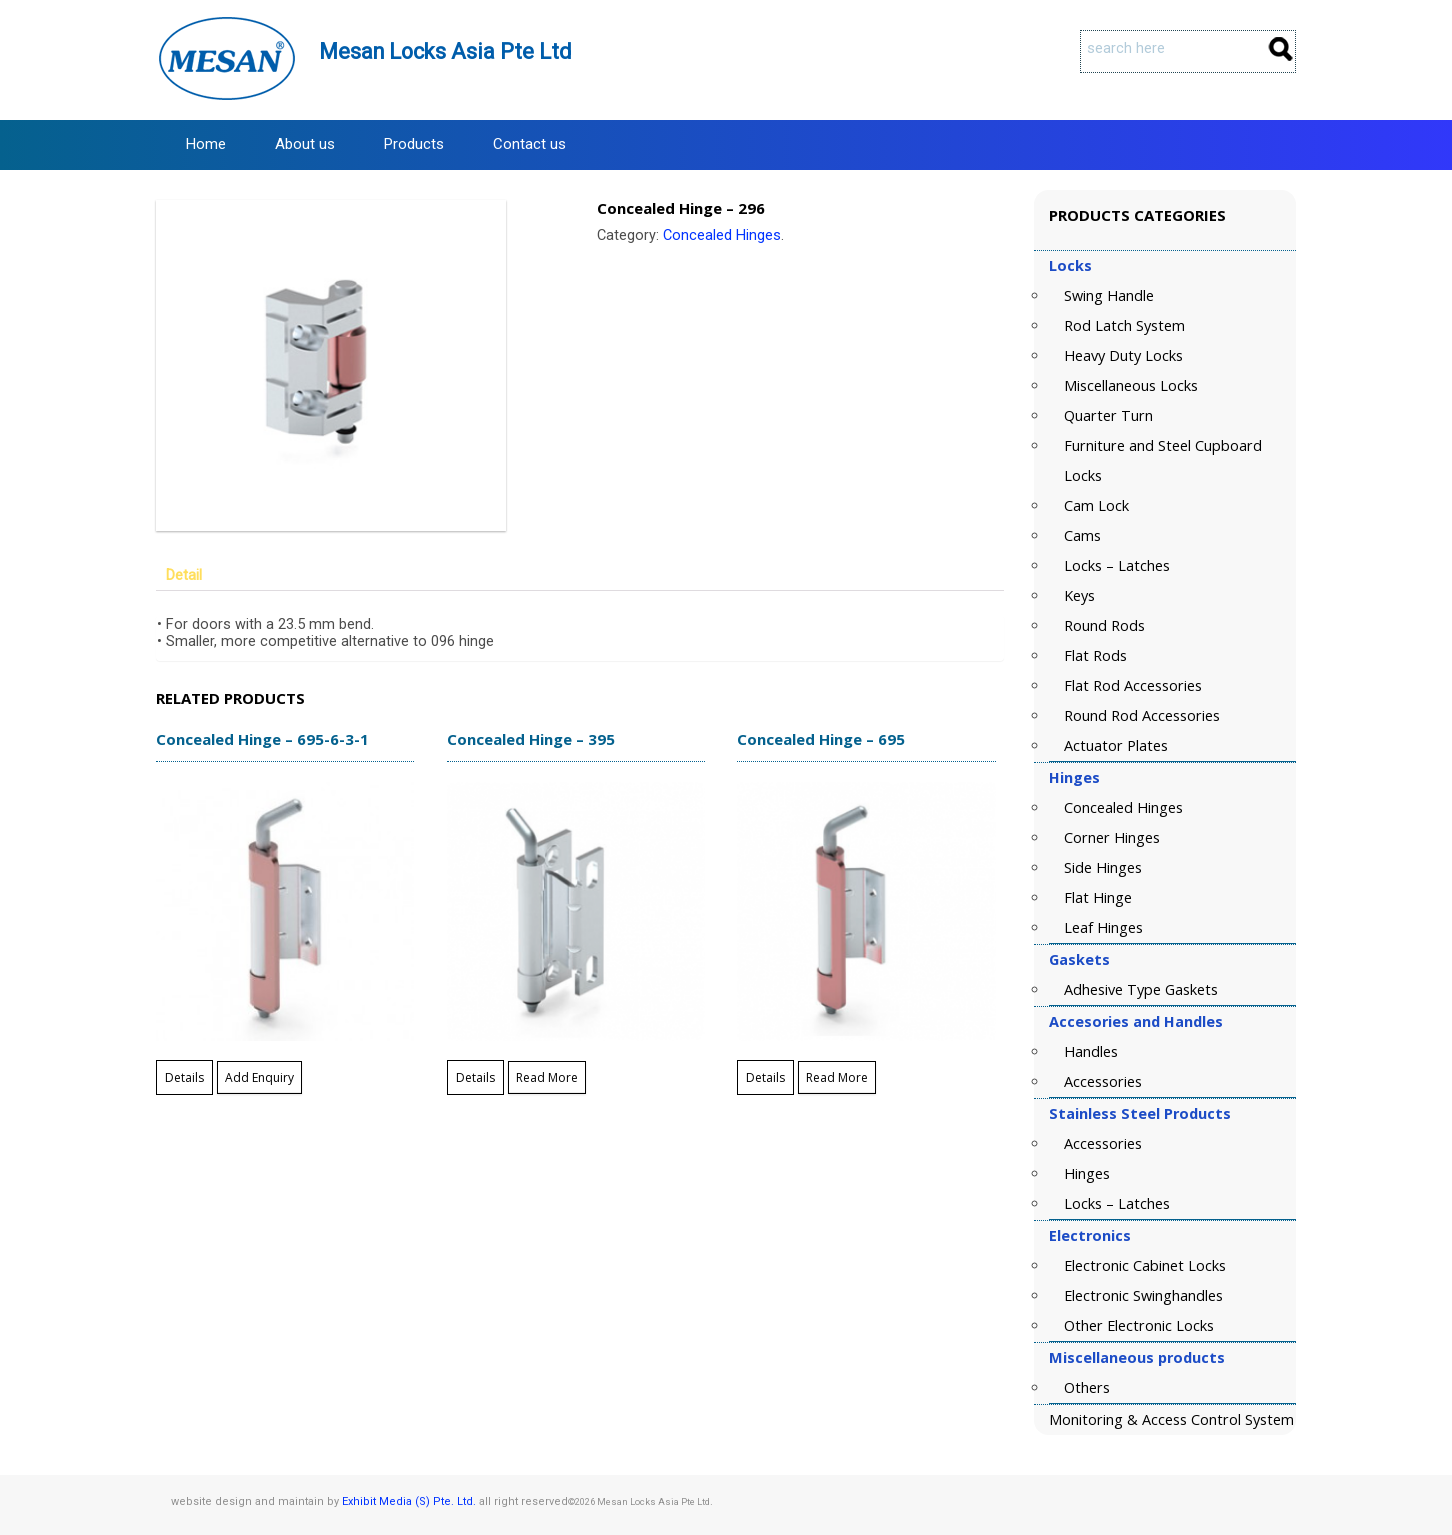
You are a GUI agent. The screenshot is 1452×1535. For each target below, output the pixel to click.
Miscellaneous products (1137, 1357)
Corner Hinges (1112, 837)
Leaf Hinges (1103, 927)
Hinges (1074, 777)
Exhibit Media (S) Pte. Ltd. (409, 1501)
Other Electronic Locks (1139, 1325)
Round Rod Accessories (1142, 715)
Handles (1091, 1051)
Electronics (1090, 1235)
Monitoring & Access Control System (1171, 1419)
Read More (547, 1077)
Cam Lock (1096, 505)
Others (1087, 1387)
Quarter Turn (1108, 415)
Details (184, 1077)
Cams (1082, 535)
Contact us (529, 144)
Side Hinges (1103, 867)
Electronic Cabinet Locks (1145, 1265)
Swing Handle (1109, 295)
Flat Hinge (1098, 897)
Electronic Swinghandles (1143, 1295)
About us (305, 144)
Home (206, 144)
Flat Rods (1095, 655)
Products (414, 144)
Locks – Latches (1117, 565)
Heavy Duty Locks (1123, 355)
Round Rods (1104, 625)
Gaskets (1079, 959)
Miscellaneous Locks (1131, 385)
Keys (1079, 595)
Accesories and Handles (1136, 1021)
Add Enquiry (259, 1077)
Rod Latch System (1124, 325)
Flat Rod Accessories (1133, 685)
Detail (184, 575)
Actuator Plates (1116, 745)
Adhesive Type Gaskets (1141, 989)
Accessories (1103, 1081)
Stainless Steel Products (1140, 1113)
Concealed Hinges (722, 235)
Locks (1070, 265)
